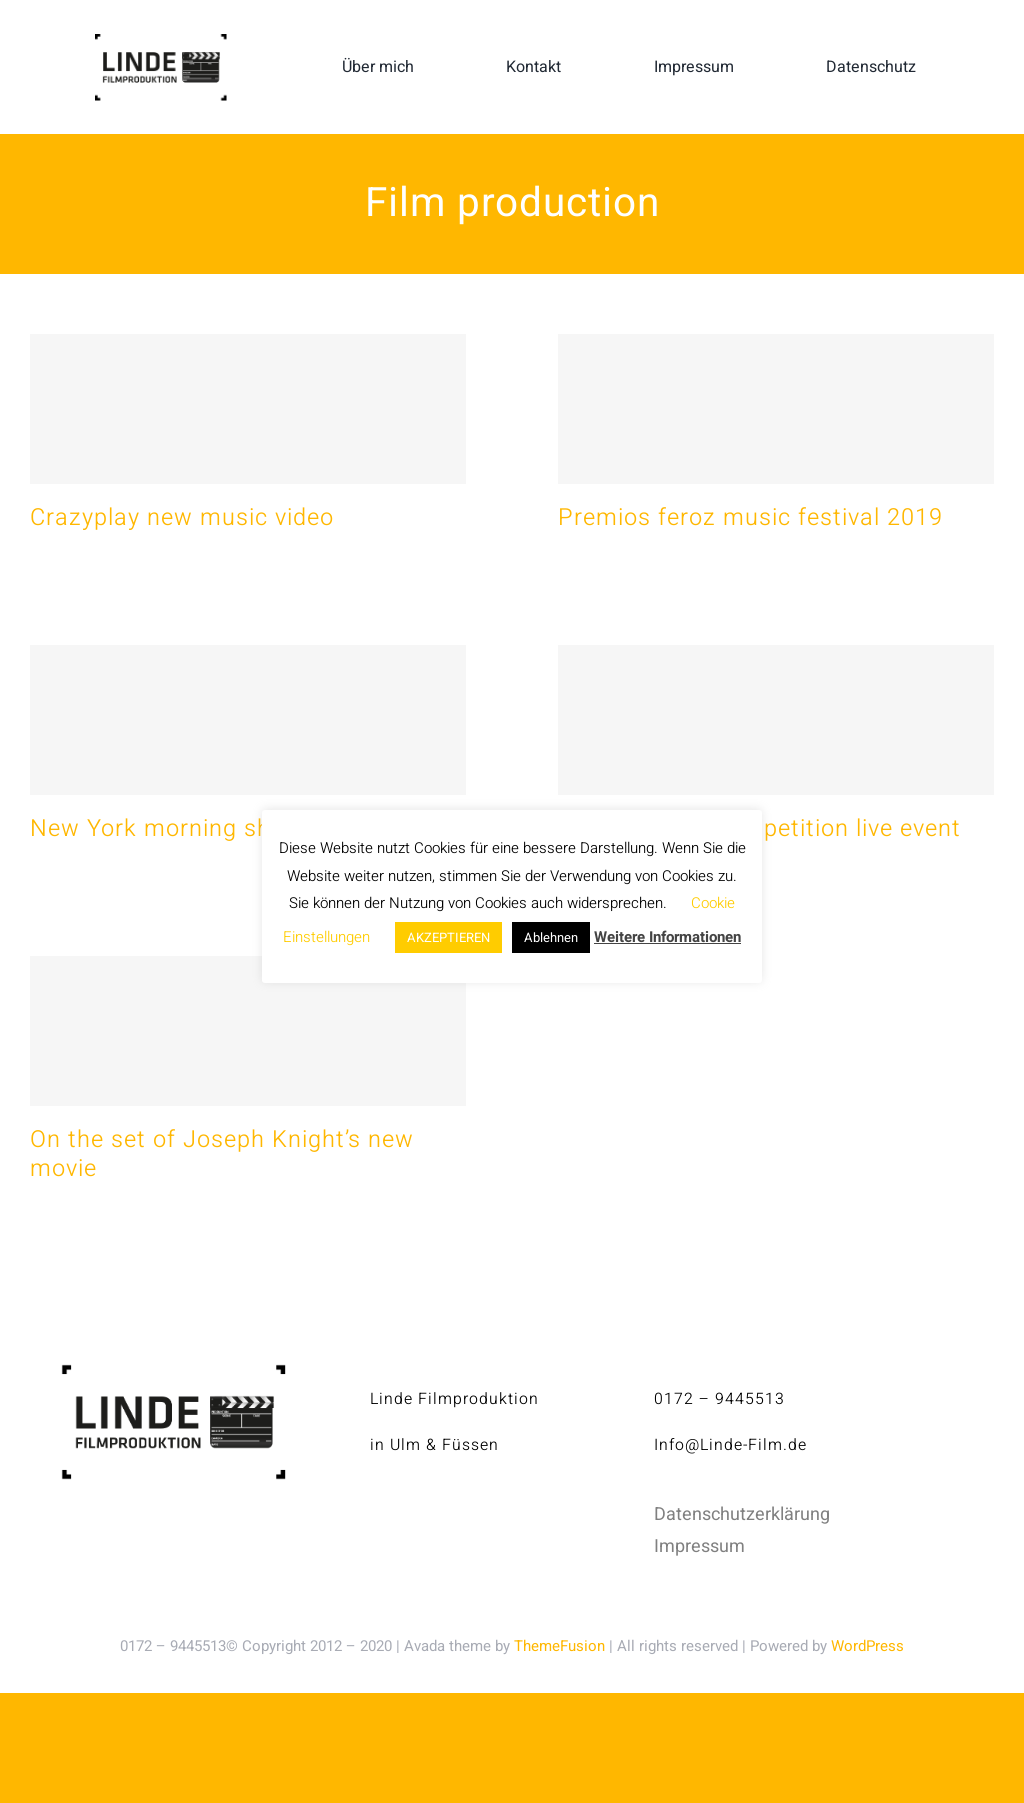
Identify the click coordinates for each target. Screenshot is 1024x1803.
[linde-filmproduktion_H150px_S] (160, 41)
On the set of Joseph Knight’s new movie (222, 1153)
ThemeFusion (559, 1646)
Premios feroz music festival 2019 (750, 517)
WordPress (867, 1646)
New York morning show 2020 (198, 828)
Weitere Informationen (667, 937)
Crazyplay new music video (182, 517)
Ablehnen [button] (551, 937)
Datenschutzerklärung (742, 1514)
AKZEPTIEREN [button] (448, 937)
